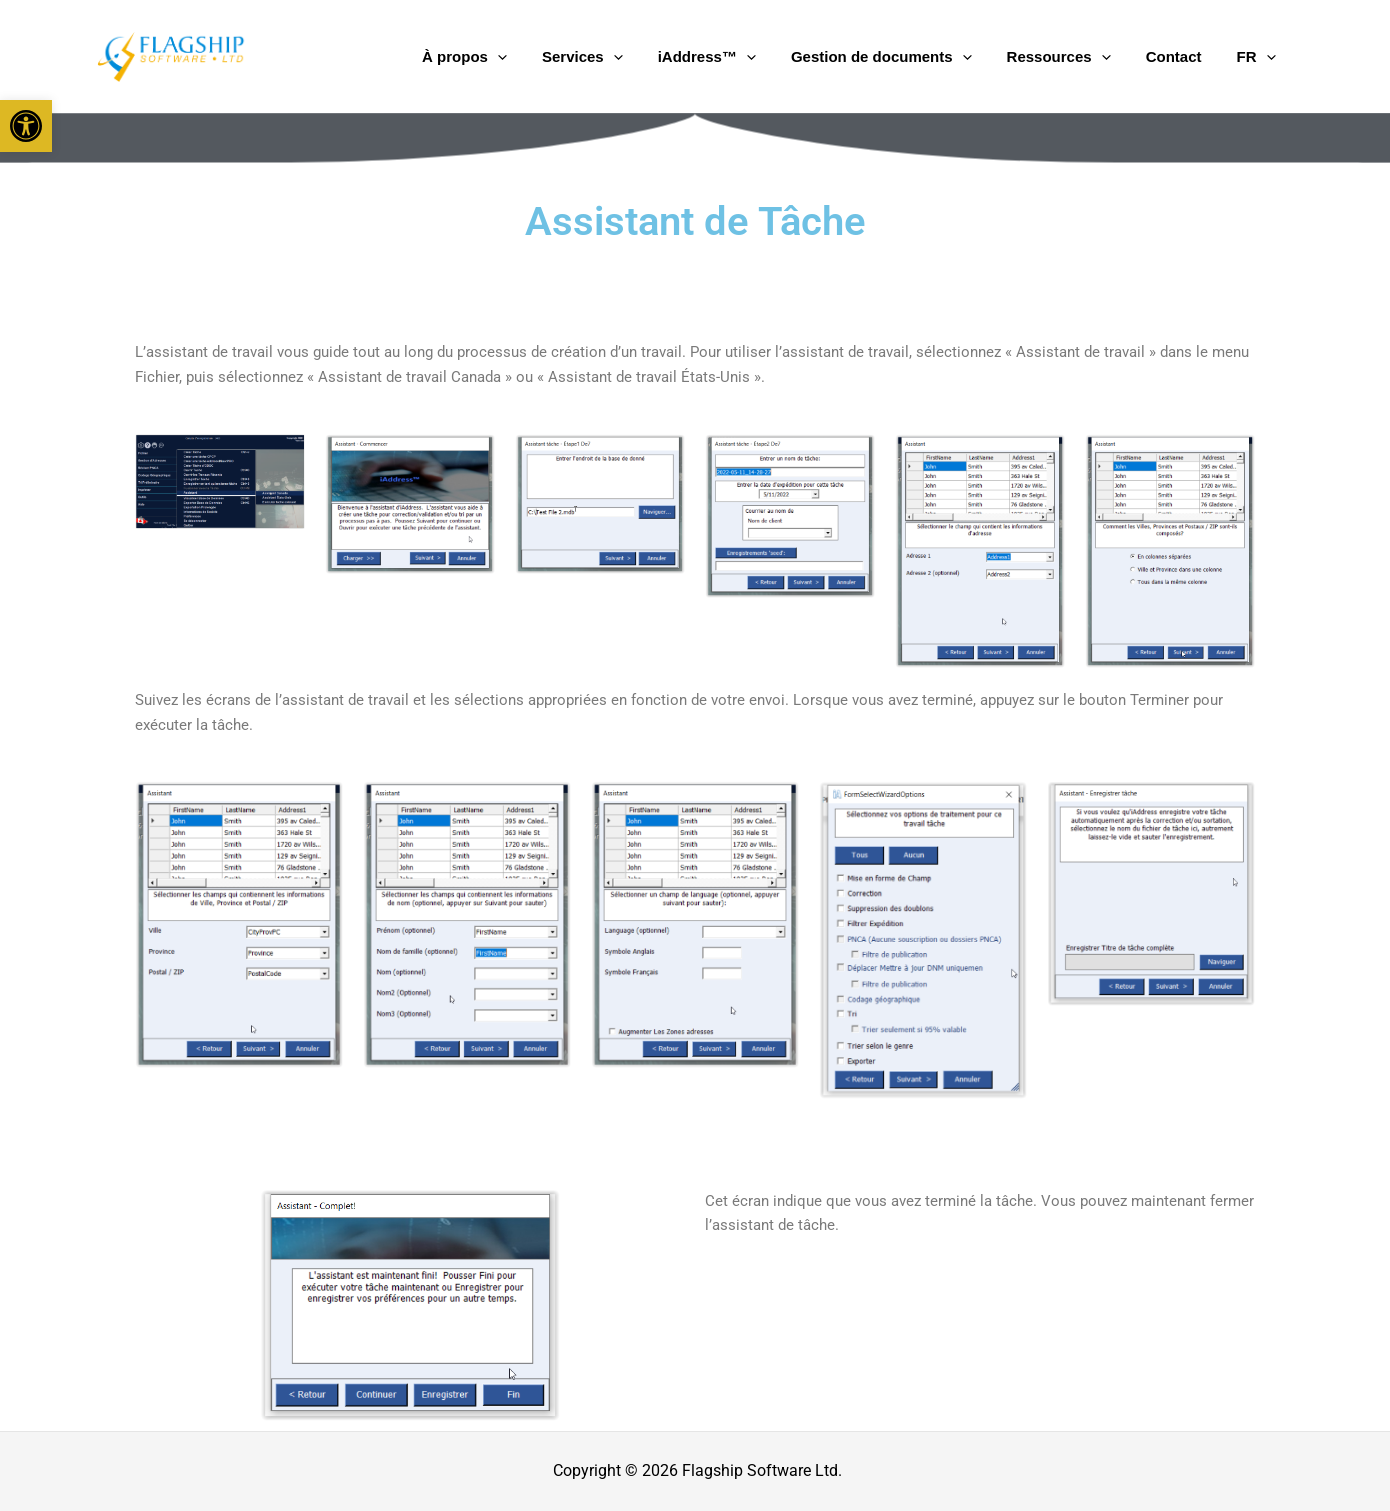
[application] (594, 57)
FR (1263, 57)
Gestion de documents (933, 57)
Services (664, 57)
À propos (562, 57)
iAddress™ (774, 57)
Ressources (1096, 57)
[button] (26, 126)
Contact (1196, 56)
